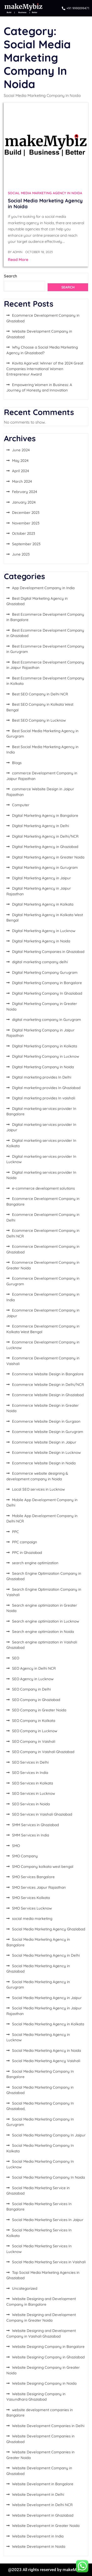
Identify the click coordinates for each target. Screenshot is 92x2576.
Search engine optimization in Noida (43, 1631)
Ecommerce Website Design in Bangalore (48, 1374)
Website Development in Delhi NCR (42, 2504)
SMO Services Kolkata (31, 1897)
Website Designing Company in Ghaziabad (48, 2357)
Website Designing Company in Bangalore (48, 2346)
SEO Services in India (30, 1772)
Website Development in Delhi (38, 2494)
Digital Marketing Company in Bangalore (47, 982)
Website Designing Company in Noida (44, 2383)
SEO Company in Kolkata (33, 1720)
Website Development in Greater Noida (45, 2525)
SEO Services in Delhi (30, 1762)
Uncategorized (24, 2288)
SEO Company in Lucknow (34, 1731)
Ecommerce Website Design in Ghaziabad (48, 1394)
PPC (15, 1531)
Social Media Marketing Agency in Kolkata (48, 2024)
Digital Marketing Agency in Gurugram (45, 867)
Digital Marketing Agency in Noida (41, 941)
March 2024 (22, 481)
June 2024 (21, 450)
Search (10, 275)
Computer (20, 805)
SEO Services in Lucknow (33, 1793)
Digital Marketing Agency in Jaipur (41, 878)
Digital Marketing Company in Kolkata (44, 1046)
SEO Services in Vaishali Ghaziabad (42, 1814)
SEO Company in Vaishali (33, 1741)
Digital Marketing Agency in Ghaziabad (45, 846)
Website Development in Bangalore (42, 2484)
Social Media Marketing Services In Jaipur (47, 2219)
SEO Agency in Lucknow (32, 1679)
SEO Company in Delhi (31, 1689)
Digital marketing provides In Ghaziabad (46, 1087)
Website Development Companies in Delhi (48, 2425)
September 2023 (26, 544)
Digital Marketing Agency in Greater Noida (48, 857)
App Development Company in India (43, 587)
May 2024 (20, 460)
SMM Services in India (30, 1835)
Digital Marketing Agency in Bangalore (45, 815)
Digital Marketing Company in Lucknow (45, 1056)
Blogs (17, 762)
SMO (16, 1845)
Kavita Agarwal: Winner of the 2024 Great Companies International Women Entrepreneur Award (44, 369)
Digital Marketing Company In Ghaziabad (47, 993)
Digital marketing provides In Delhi (41, 1077)
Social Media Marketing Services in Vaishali (49, 2262)
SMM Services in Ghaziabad (35, 1824)
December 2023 (25, 512)
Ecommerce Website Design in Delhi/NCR (48, 1384)
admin (17, 252)
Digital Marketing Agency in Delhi (40, 825)
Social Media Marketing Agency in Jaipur (47, 1997)
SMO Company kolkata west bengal (42, 1866)
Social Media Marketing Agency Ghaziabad (48, 1929)
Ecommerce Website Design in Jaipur (44, 1442)
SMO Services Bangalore (33, 1876)
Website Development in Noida (38, 2546)
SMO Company (25, 1856)
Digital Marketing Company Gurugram (45, 972)
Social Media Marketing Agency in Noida (45, 193)
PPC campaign (24, 1542)
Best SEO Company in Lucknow (39, 720)
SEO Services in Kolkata (32, 1783)
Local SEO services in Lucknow (38, 1489)
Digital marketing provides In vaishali (43, 1098)
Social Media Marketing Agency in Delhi (46, 1955)
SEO (15, 1658)
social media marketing (32, 1918)
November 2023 (25, 523)
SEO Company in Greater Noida (39, 1710)
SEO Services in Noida (31, 1804)
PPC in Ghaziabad (27, 1552)
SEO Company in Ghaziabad (36, 1699)
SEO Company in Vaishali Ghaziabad (43, 1751)
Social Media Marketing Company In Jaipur (49, 2135)
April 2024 (20, 470)
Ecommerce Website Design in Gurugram (47, 1431)
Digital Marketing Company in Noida (43, 1067)
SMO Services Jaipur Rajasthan (39, 1887)
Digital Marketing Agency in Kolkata (42, 904)
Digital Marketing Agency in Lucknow (43, 930)
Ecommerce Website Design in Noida (44, 1463)
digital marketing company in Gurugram (46, 1019)
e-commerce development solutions (43, 1188)
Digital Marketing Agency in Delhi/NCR (45, 836)
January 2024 (24, 502)
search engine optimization (35, 1563)
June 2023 (21, 554)
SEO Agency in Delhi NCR (34, 1668)
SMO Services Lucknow (32, 1908)
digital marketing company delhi (40, 962)
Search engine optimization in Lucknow (45, 1621)
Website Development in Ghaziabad (42, 2515)
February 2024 (24, 491)
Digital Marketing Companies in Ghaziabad (48, 951)
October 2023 (23, 533)
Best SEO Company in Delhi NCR (40, 694)
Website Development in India (38, 2536)
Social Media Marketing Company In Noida (48, 2177)
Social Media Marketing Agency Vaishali (46, 2060)
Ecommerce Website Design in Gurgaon (46, 1421)
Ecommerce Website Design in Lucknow (46, 1452)
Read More (18, 259)
